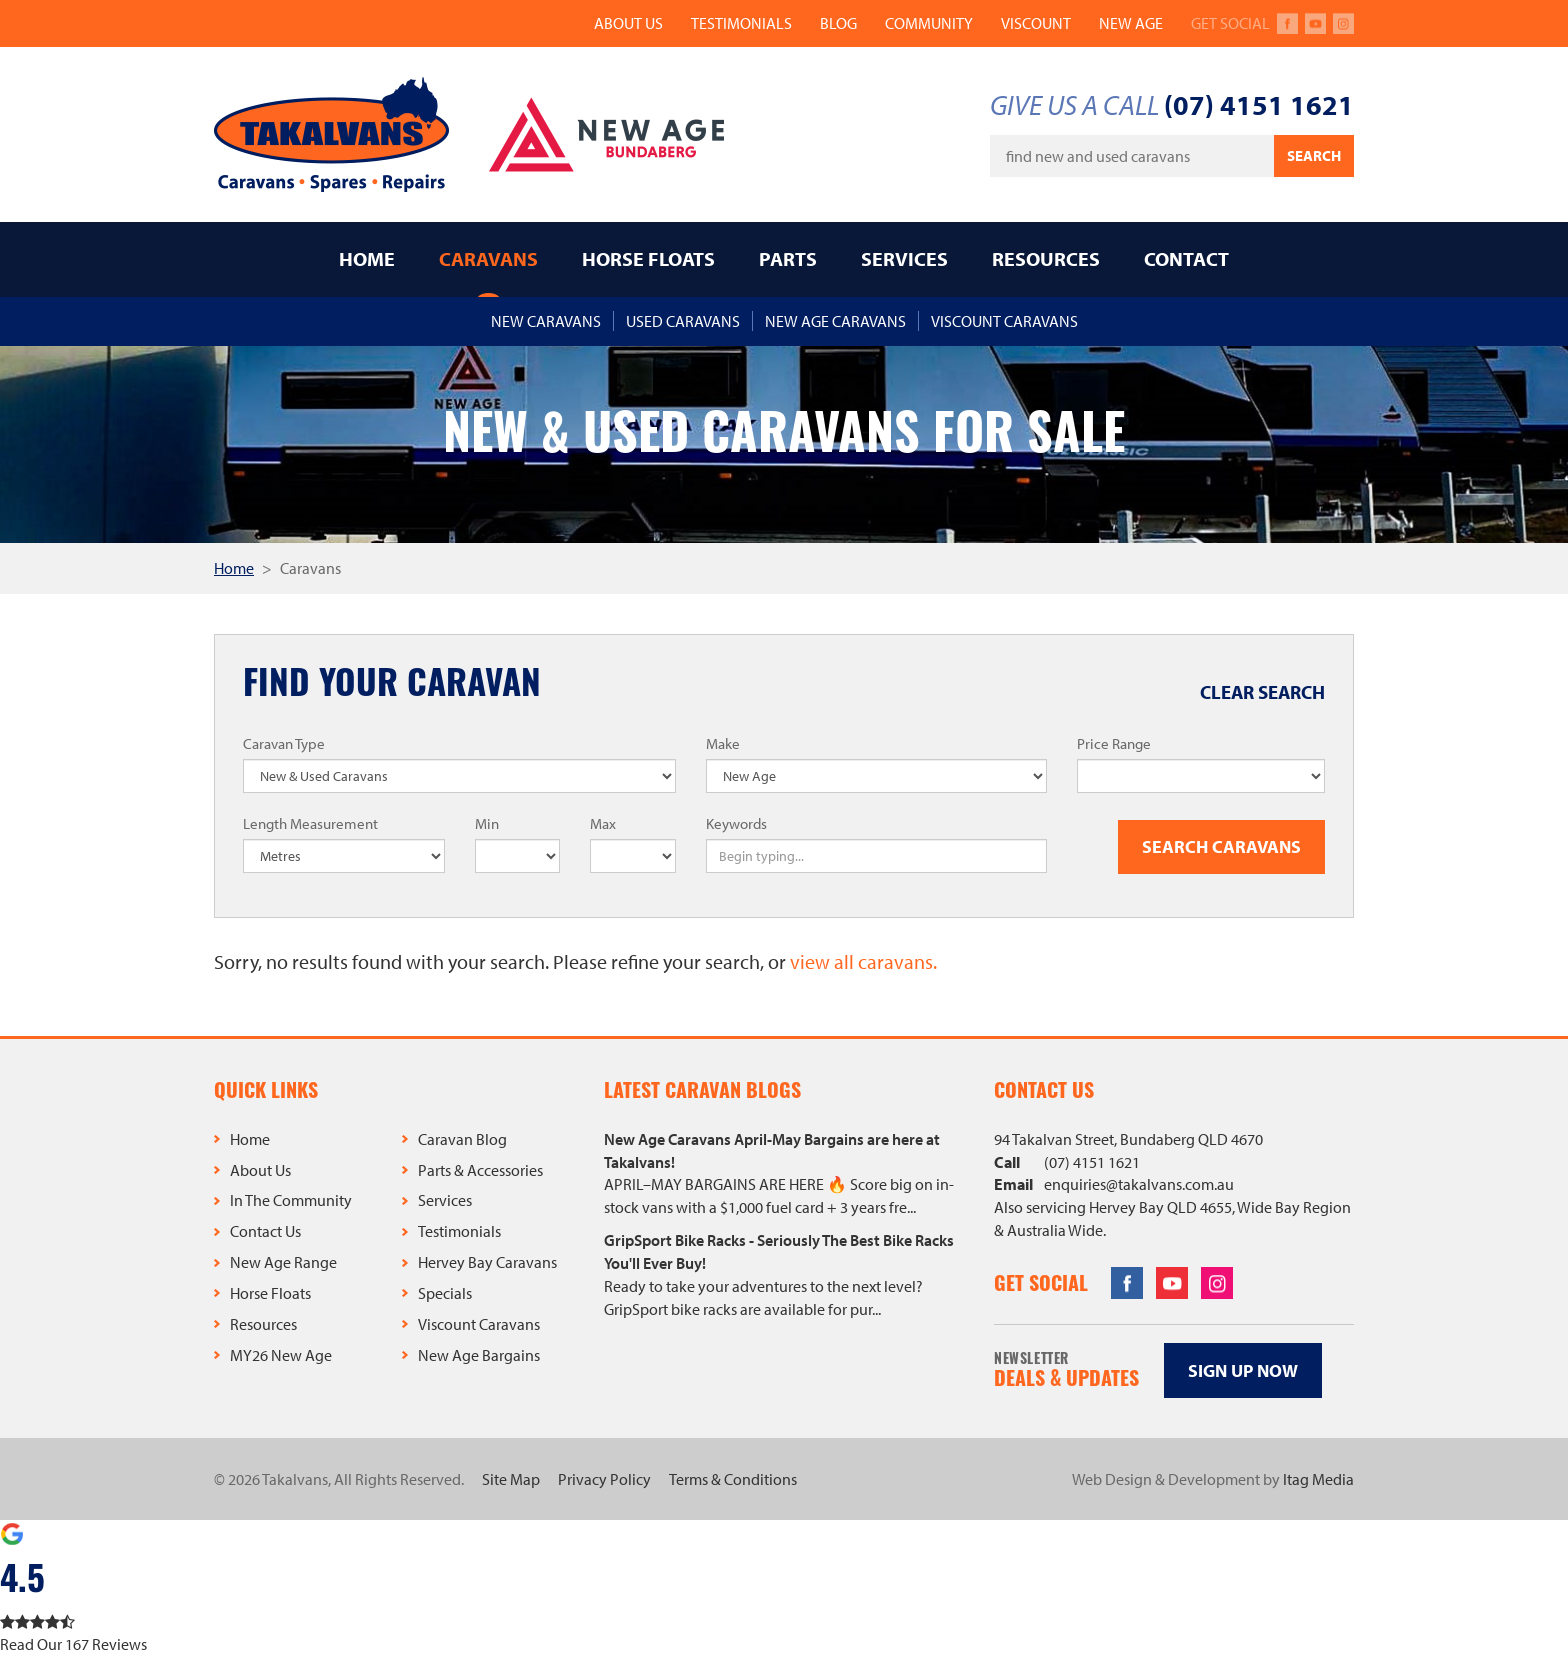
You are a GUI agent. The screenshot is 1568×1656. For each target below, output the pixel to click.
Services (904, 258)
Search (1314, 155)
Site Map (511, 1479)
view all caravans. (863, 961)
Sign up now (1243, 1370)
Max (603, 823)
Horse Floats (648, 258)
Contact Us (265, 1231)
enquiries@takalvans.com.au (1139, 1184)
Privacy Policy (604, 1479)
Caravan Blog (462, 1139)
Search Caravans (1221, 846)
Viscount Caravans (479, 1324)
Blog (838, 23)
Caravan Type (284, 743)
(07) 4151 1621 (1259, 104)
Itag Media (1318, 1479)
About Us (628, 23)
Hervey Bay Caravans (487, 1262)
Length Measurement (310, 823)
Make (723, 743)
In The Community (291, 1200)
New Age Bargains (479, 1355)
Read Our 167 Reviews (73, 1644)
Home (367, 258)
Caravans (488, 258)
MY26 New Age (281, 1355)
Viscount (1036, 23)
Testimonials (741, 23)
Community (929, 23)
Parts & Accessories (480, 1170)
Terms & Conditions (733, 1479)
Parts (788, 258)
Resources (1046, 258)
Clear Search (1262, 692)
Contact (1186, 258)
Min (487, 823)
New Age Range (283, 1262)
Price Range (1114, 743)
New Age (1131, 23)
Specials (445, 1293)
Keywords (736, 823)
